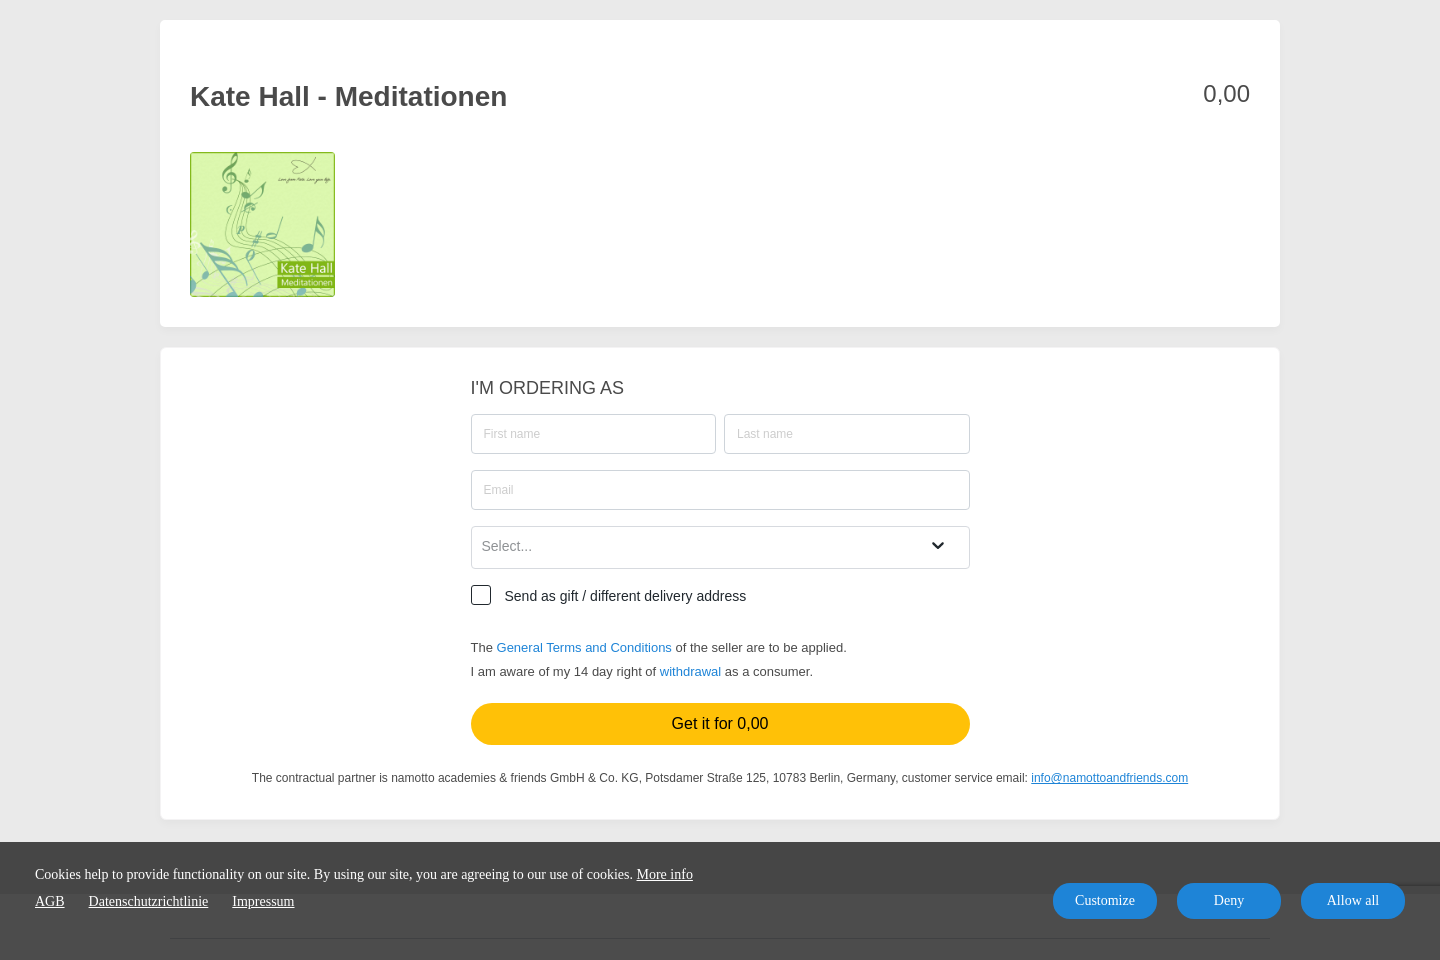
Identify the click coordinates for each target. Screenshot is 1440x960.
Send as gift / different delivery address (626, 596)
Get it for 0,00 (720, 723)
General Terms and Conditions (584, 647)
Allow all (1353, 900)
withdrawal (690, 671)
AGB (50, 901)
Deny (1229, 900)
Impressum (263, 901)
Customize (1105, 900)
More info (665, 874)
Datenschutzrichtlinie (149, 901)
